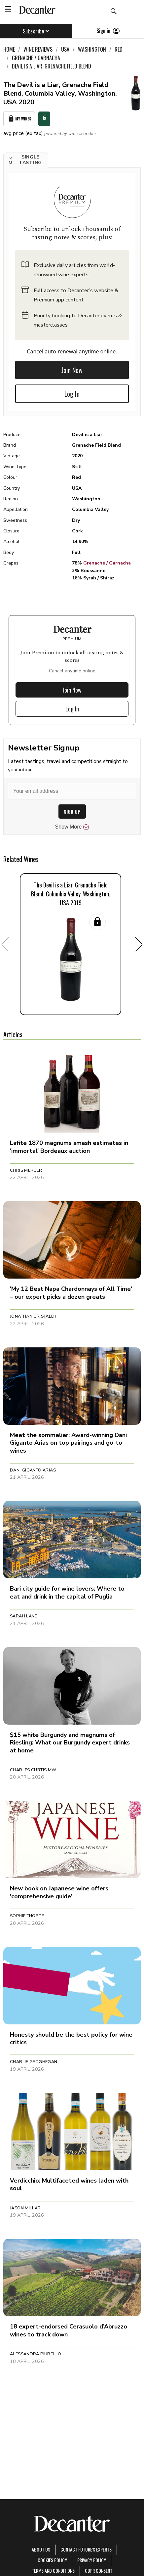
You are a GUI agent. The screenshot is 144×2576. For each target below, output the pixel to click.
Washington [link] (92, 49)
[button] (26, 160)
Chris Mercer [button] (26, 1170)
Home (9, 49)
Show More (72, 827)
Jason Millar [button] (25, 2208)
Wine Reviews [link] (38, 49)
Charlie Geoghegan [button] (33, 2062)
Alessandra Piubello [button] (35, 2354)
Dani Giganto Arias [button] (33, 1470)
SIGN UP (72, 811)
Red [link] (119, 49)
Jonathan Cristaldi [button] (33, 1316)
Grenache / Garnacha (107, 563)
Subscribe (36, 31)
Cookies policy (52, 2559)
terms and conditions (53, 2570)
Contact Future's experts (86, 2549)
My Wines (19, 118)
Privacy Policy (91, 2559)
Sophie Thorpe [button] (27, 1916)
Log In (72, 394)
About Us (41, 2549)
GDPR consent (98, 2570)
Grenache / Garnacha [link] (36, 58)
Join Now (72, 370)
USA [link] (65, 49)
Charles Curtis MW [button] (33, 1770)
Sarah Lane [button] (23, 1616)
